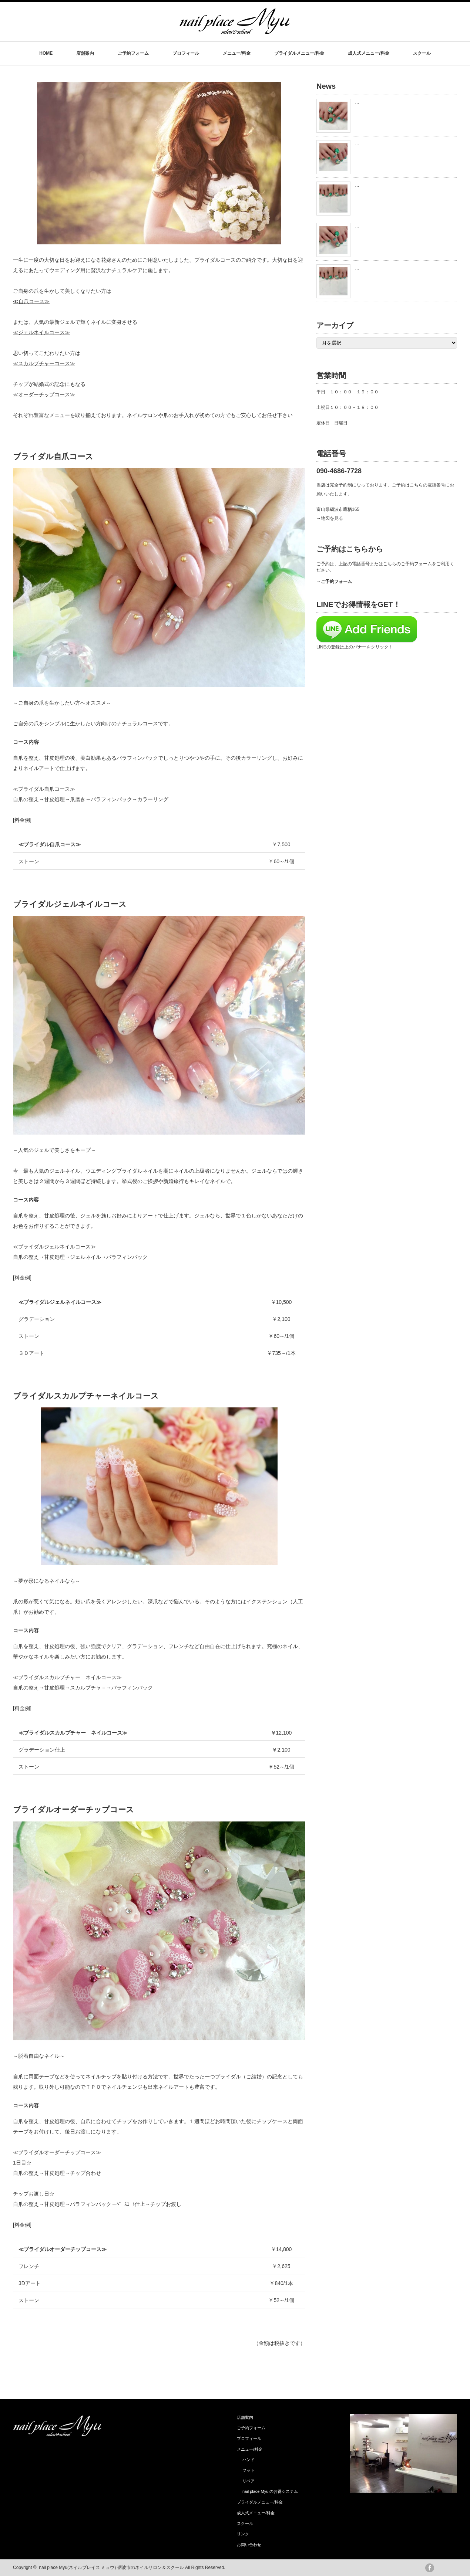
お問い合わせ (249, 2544)
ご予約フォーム (133, 53)
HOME (46, 53)
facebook (429, 2567)
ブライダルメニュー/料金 (299, 53)
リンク (243, 2534)
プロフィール (185, 53)
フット (248, 2470)
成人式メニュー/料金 (368, 53)
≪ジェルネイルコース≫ (41, 332)
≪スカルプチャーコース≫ (44, 363)
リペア (248, 2481)
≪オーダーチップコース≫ (44, 394)
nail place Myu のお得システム (270, 2491)
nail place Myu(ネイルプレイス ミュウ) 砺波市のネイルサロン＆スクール (111, 2567)
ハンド (248, 2459)
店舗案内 (85, 53)
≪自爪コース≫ (31, 301)
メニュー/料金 (237, 53)
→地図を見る (329, 518)
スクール (422, 53)
